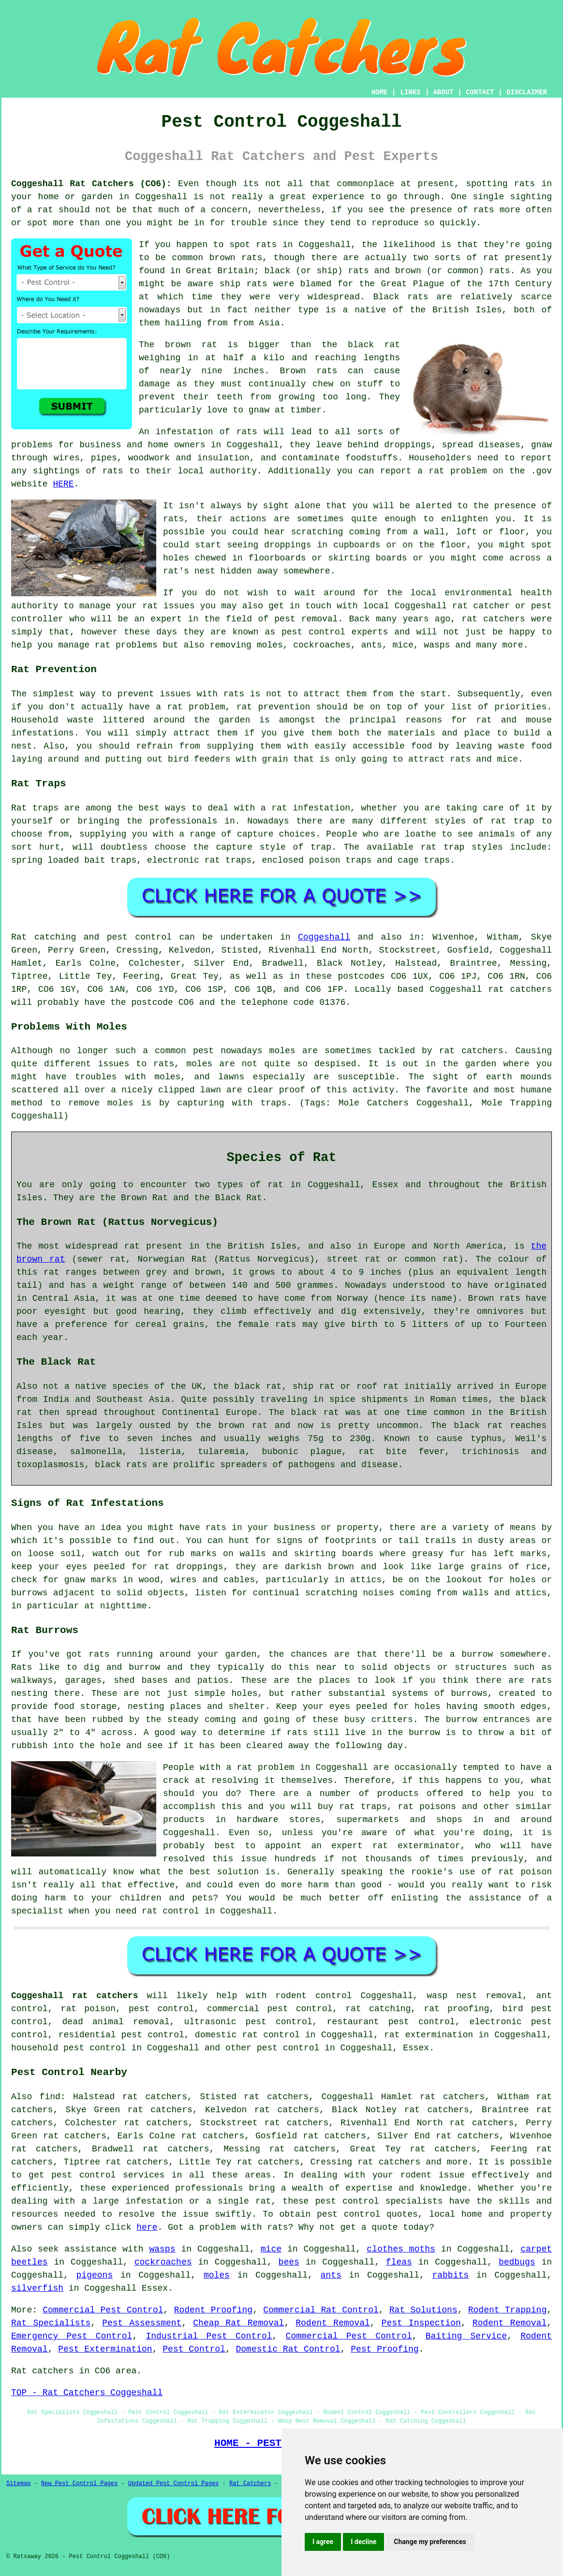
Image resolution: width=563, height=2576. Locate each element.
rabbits (450, 2275)
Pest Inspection (421, 2323)
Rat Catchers (250, 2483)
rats (173, 519)
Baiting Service (466, 2336)
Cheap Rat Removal (238, 2323)
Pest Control (194, 2349)
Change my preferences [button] (430, 2542)
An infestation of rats (198, 432)
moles (282, 1051)
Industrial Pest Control (209, 2336)
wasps (162, 2249)
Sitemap (18, 2483)
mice (271, 2249)
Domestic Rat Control (288, 2349)
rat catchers (493, 619)
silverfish (37, 2288)
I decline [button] (363, 2542)
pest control (288, 2048)
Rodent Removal (333, 2323)
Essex (416, 2048)
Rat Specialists (50, 2323)
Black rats (401, 297)
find (50, 2097)
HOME (379, 92)
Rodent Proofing (213, 2310)
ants (331, 2275)
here (146, 2227)
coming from (378, 532)
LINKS (410, 92)
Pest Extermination (105, 2349)
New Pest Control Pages (79, 2483)
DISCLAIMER (526, 92)
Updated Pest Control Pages (173, 2483)
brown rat (191, 345)
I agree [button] (322, 2542)
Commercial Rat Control (321, 2310)
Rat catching (43, 937)
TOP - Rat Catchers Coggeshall (87, 2393)
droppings (287, 545)
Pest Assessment (141, 2323)
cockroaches (163, 2262)
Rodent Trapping (507, 2310)
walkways (32, 1680)
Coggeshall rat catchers (74, 1996)
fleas (399, 2262)
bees (289, 2262)
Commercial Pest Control (103, 2310)
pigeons (94, 2275)
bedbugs (517, 2262)
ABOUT (443, 92)
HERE (63, 484)
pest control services (107, 2175)
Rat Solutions (423, 2310)
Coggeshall (161, 197)
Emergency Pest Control (71, 2336)
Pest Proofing (384, 2349)
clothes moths (401, 2249)
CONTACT (480, 92)
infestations (42, 733)
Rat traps (35, 808)
